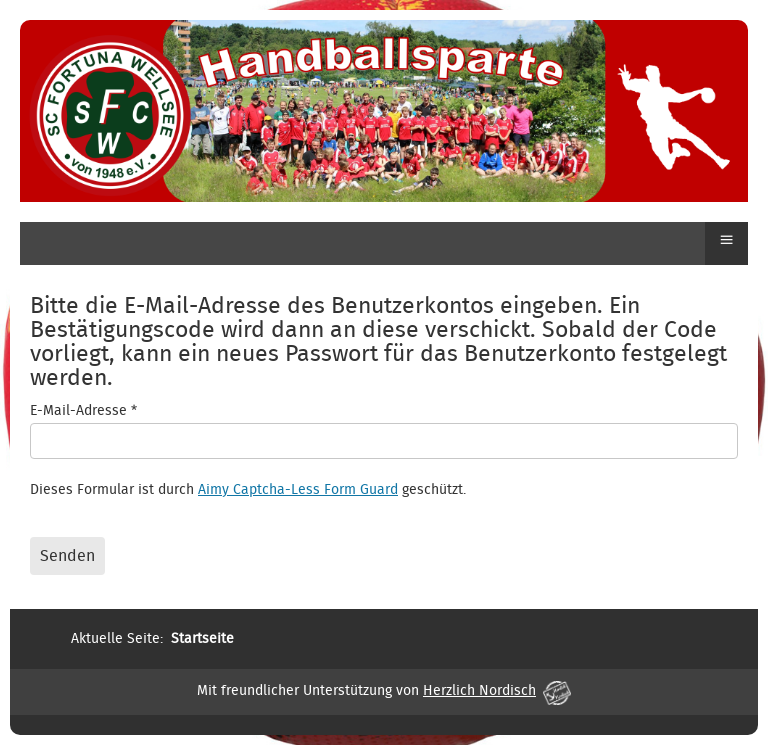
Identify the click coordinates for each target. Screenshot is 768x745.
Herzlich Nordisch (497, 691)
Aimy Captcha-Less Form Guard (298, 490)
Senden (67, 556)
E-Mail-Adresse (83, 411)
